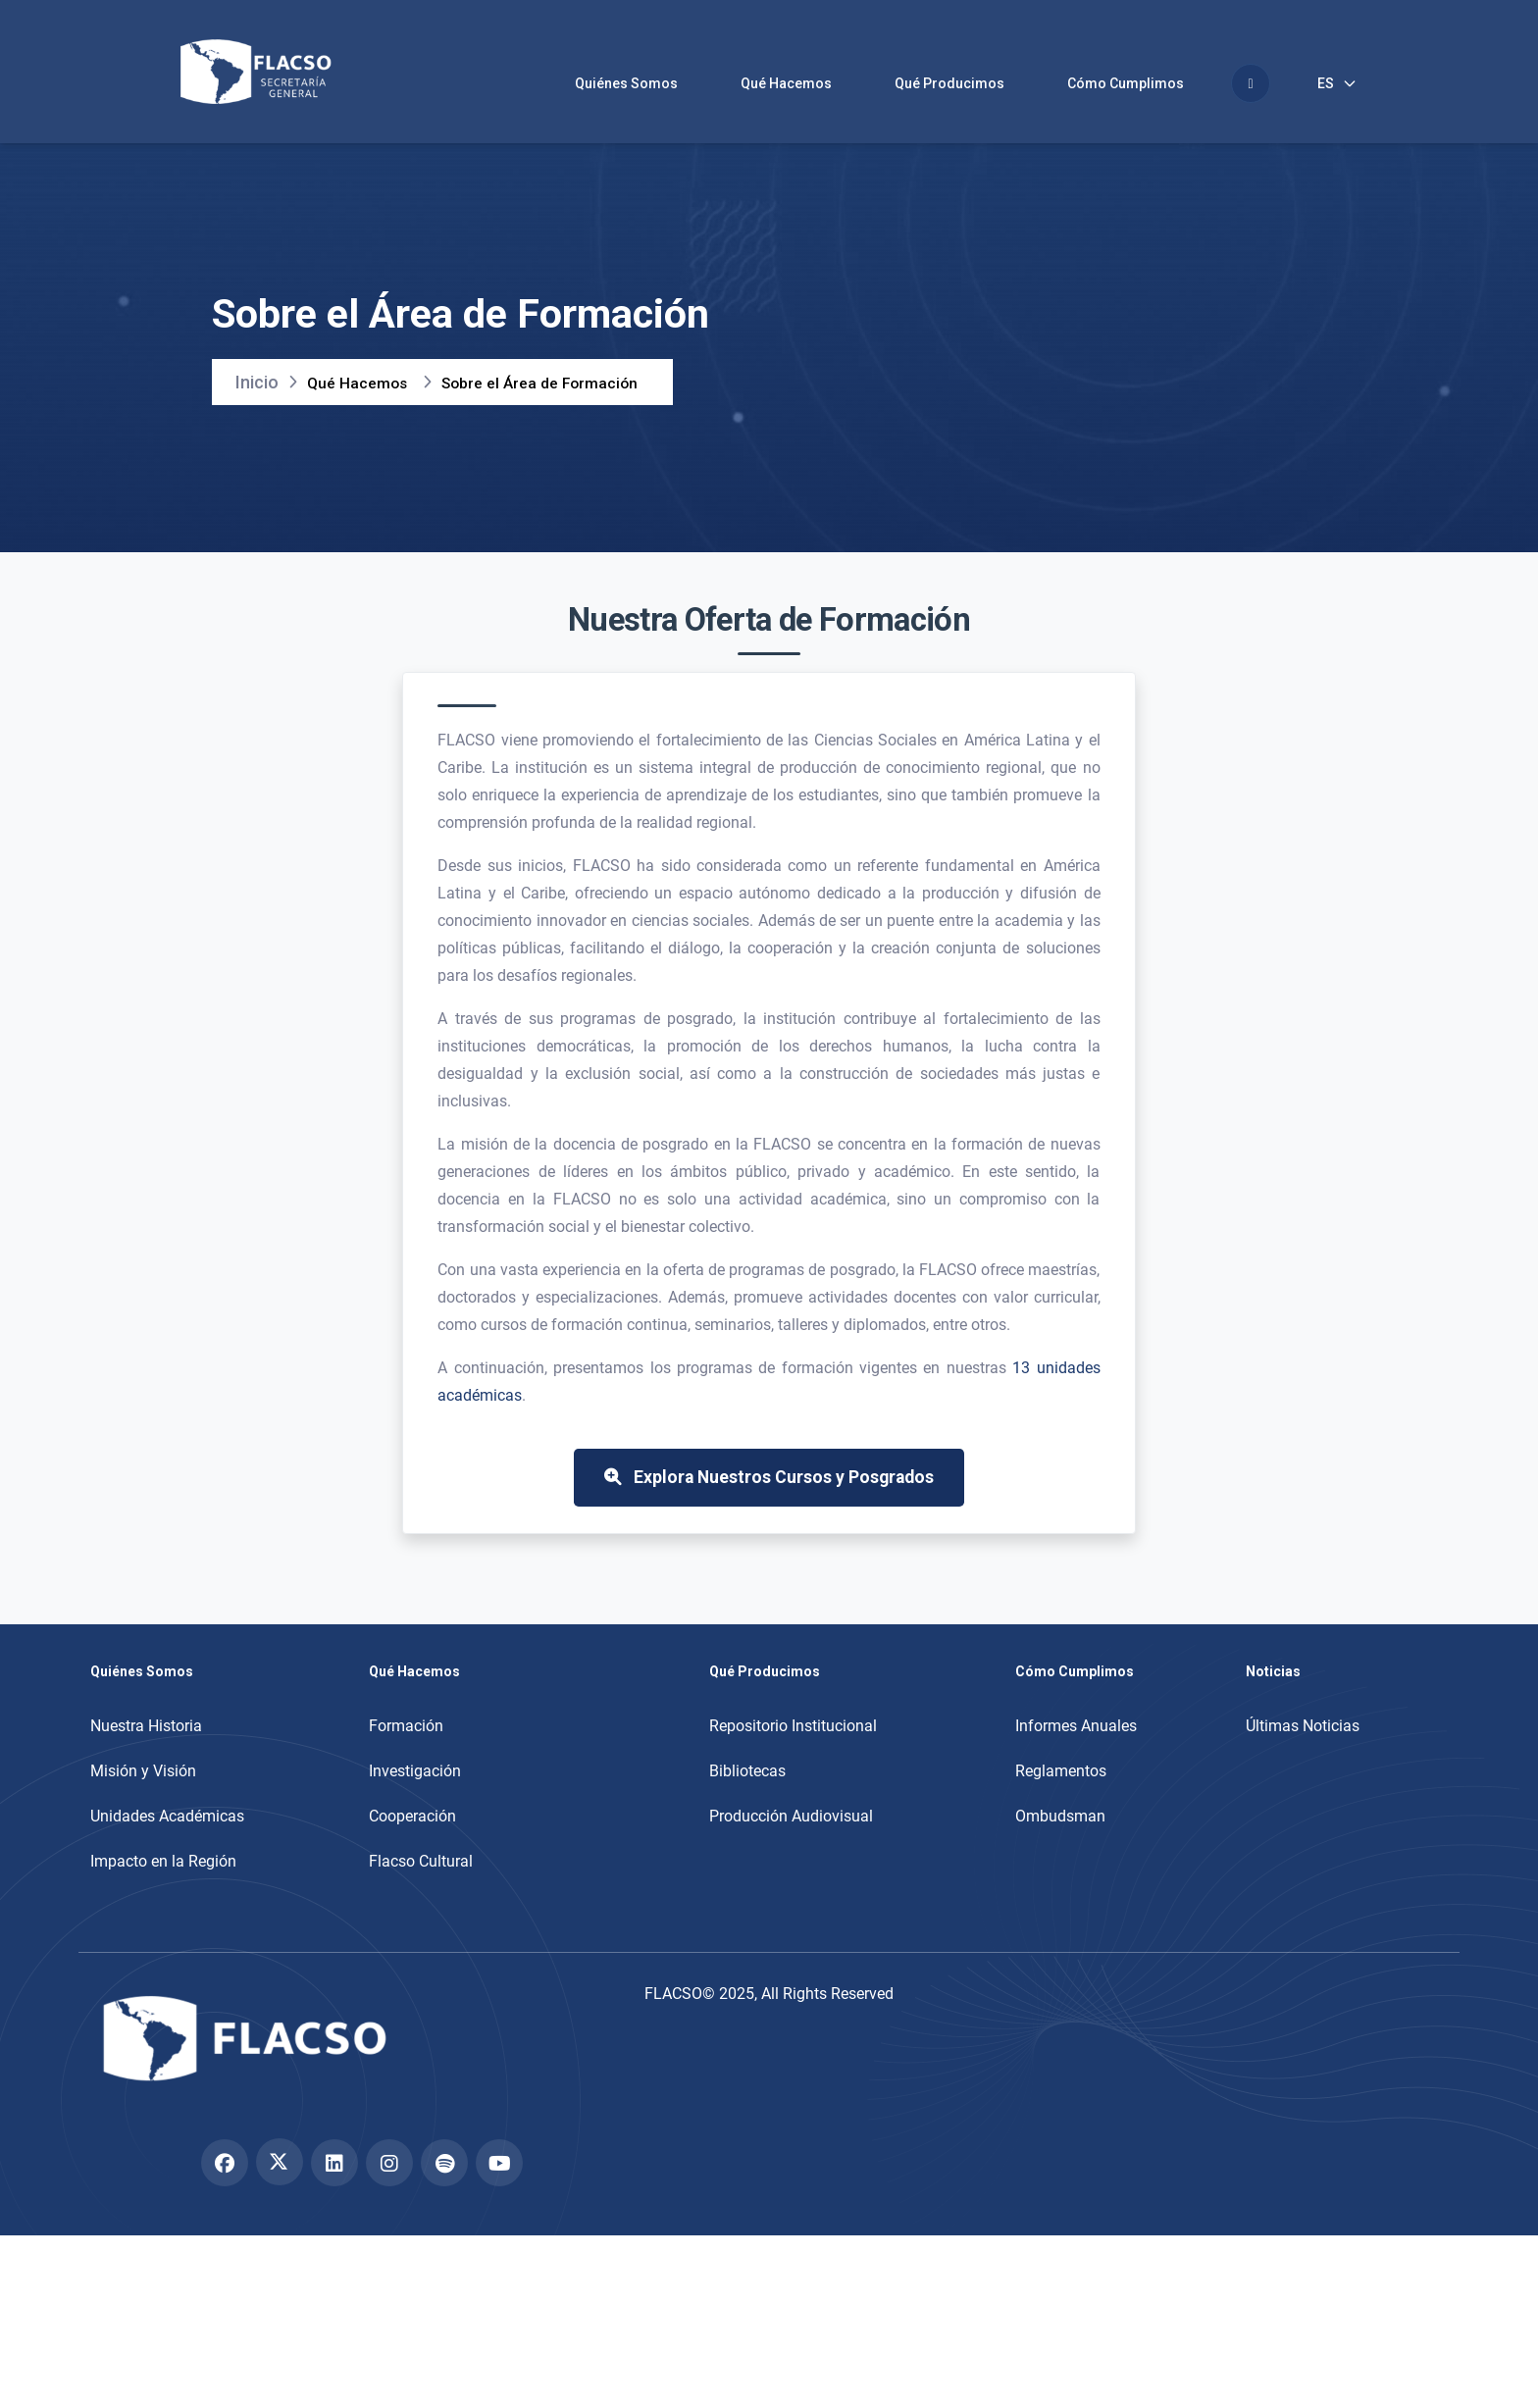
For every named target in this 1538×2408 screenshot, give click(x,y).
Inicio (257, 390)
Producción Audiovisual (791, 1894)
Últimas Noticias (1302, 1804)
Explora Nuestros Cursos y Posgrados (769, 1543)
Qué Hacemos (786, 83)
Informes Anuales (1076, 1804)
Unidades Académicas (167, 1894)
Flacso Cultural (421, 1939)
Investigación (415, 1849)
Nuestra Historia (146, 1804)
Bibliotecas (747, 1849)
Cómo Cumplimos (1125, 83)
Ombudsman (1060, 1894)
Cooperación (412, 1894)
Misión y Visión (143, 1849)
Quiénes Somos (626, 83)
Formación (406, 1804)
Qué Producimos (949, 83)
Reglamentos (1060, 1849)
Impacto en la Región (163, 1939)
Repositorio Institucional (793, 1804)
